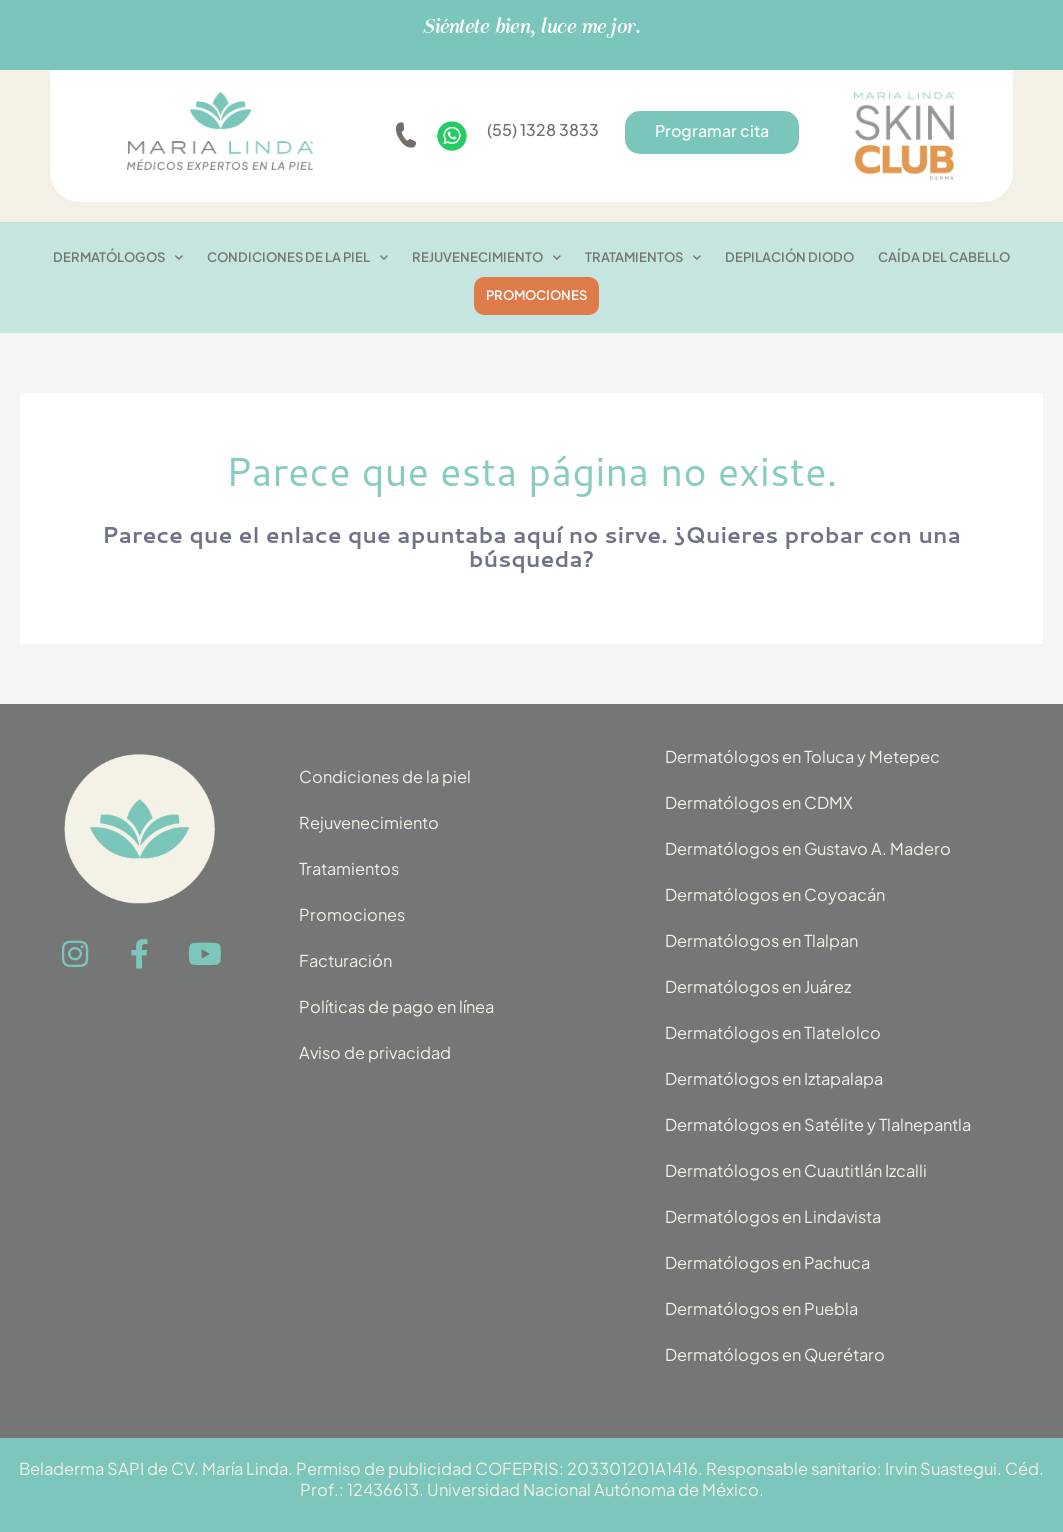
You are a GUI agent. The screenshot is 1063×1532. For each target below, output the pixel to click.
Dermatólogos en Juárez (766, 985)
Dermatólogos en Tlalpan (770, 939)
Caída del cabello (944, 257)
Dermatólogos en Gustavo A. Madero (821, 847)
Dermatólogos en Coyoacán (785, 893)
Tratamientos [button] (643, 257)
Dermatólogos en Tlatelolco (782, 1031)
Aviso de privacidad (381, 1051)
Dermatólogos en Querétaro (785, 1353)
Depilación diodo (789, 257)
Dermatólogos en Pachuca (777, 1261)
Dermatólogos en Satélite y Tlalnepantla (832, 1123)
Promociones (356, 913)
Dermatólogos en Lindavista (783, 1215)
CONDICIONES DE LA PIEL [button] (297, 257)
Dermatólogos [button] (118, 257)
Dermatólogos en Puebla (770, 1307)
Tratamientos (354, 867)
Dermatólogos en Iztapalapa (784, 1077)
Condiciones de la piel (392, 775)
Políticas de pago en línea (406, 1005)
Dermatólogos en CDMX (767, 801)
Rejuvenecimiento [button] (486, 257)
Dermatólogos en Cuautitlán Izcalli (808, 1169)
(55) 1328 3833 (543, 129)
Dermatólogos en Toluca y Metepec (815, 755)
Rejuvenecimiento (375, 821)
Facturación (349, 959)
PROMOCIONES (536, 295)
